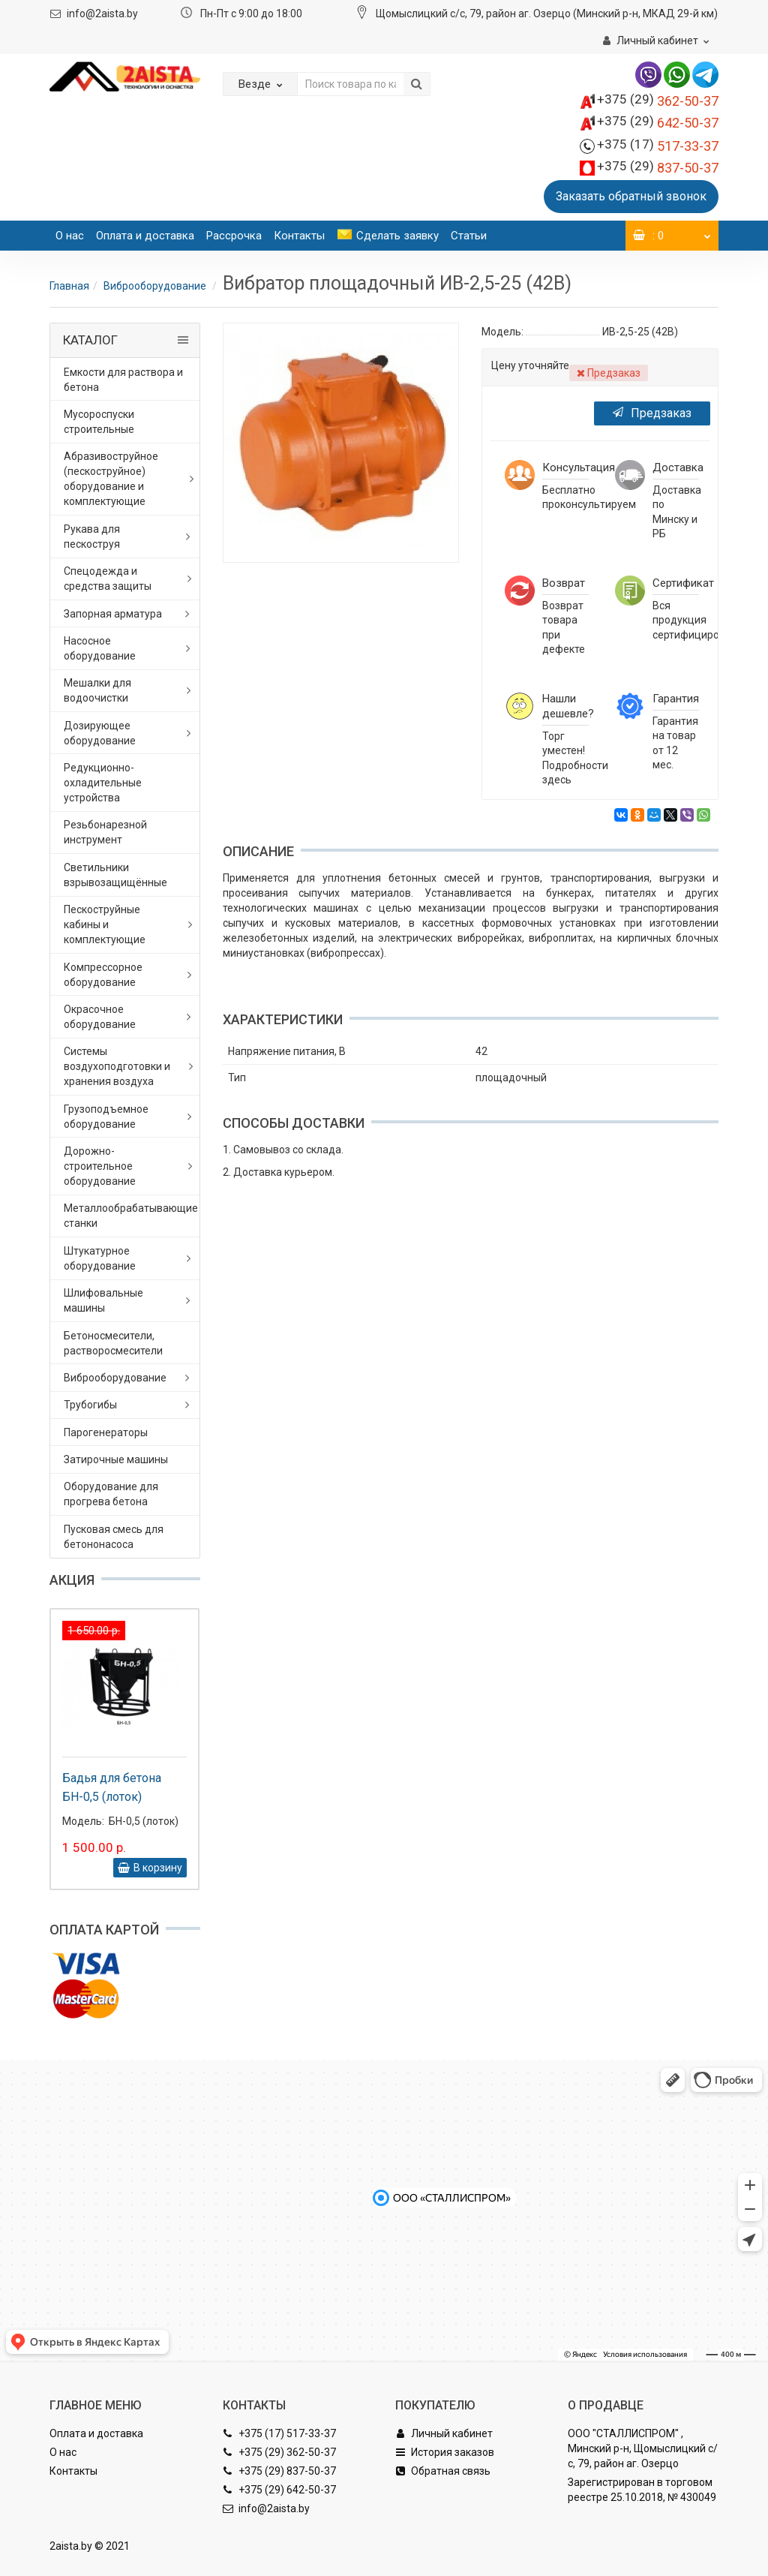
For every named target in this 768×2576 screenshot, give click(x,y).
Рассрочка (234, 235)
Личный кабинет (444, 2433)
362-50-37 (657, 101)
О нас (70, 235)
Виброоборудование (156, 286)
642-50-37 (657, 123)
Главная (69, 286)
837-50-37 (657, 168)
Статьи (469, 235)
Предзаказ (652, 413)
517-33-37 (657, 146)
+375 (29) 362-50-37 (279, 2452)
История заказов (444, 2452)
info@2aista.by (102, 14)
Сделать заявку (388, 235)
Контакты (299, 235)
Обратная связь (442, 2471)
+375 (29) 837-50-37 (279, 2471)
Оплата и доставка (145, 235)
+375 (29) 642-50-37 (279, 2490)
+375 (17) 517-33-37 (279, 2433)
